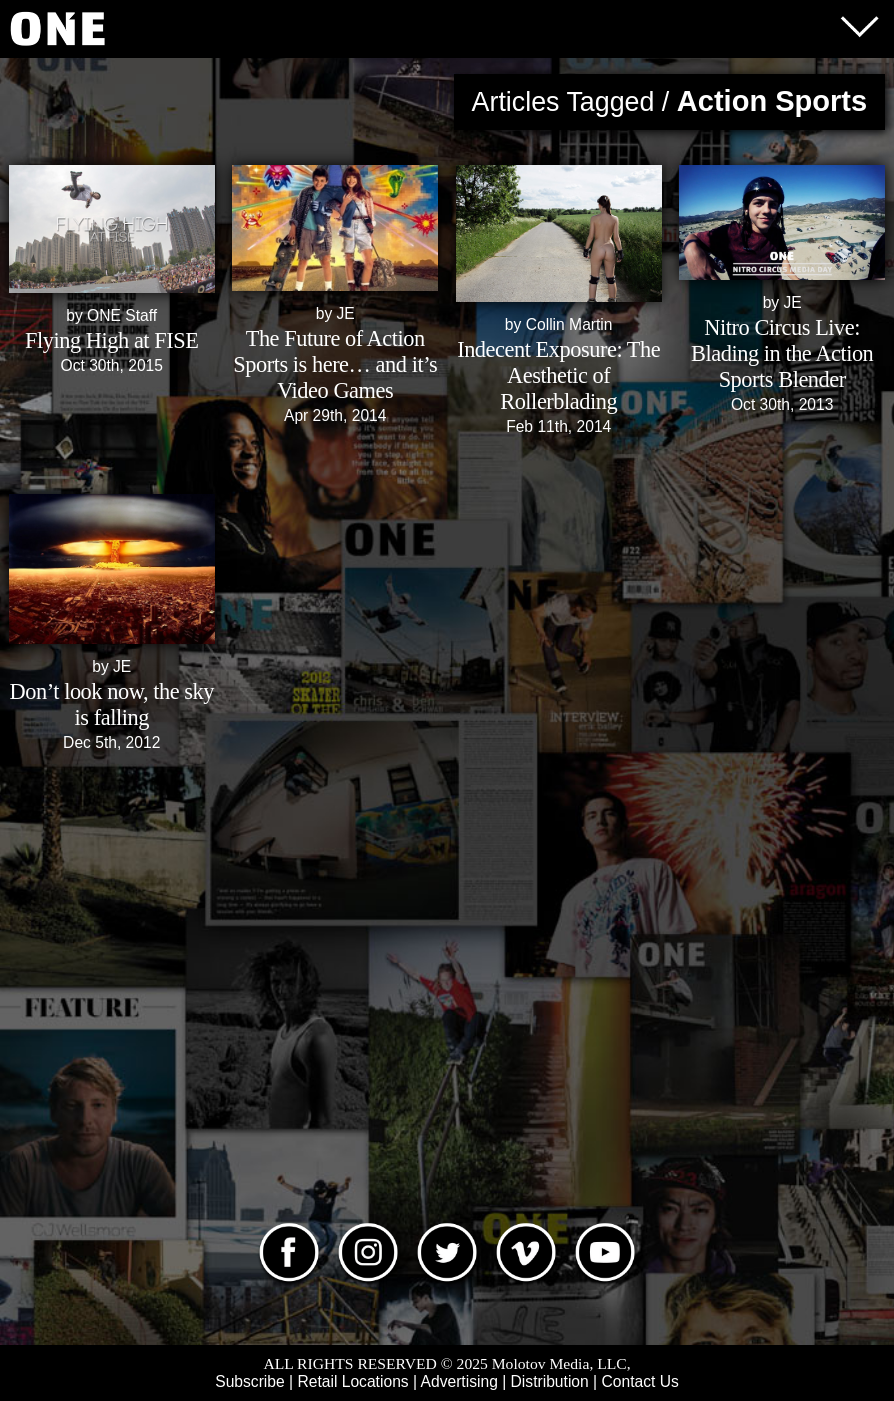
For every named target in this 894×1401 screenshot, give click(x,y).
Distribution (550, 1381)
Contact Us (639, 1381)
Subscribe (249, 1381)
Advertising (459, 1381)
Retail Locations (352, 1381)
